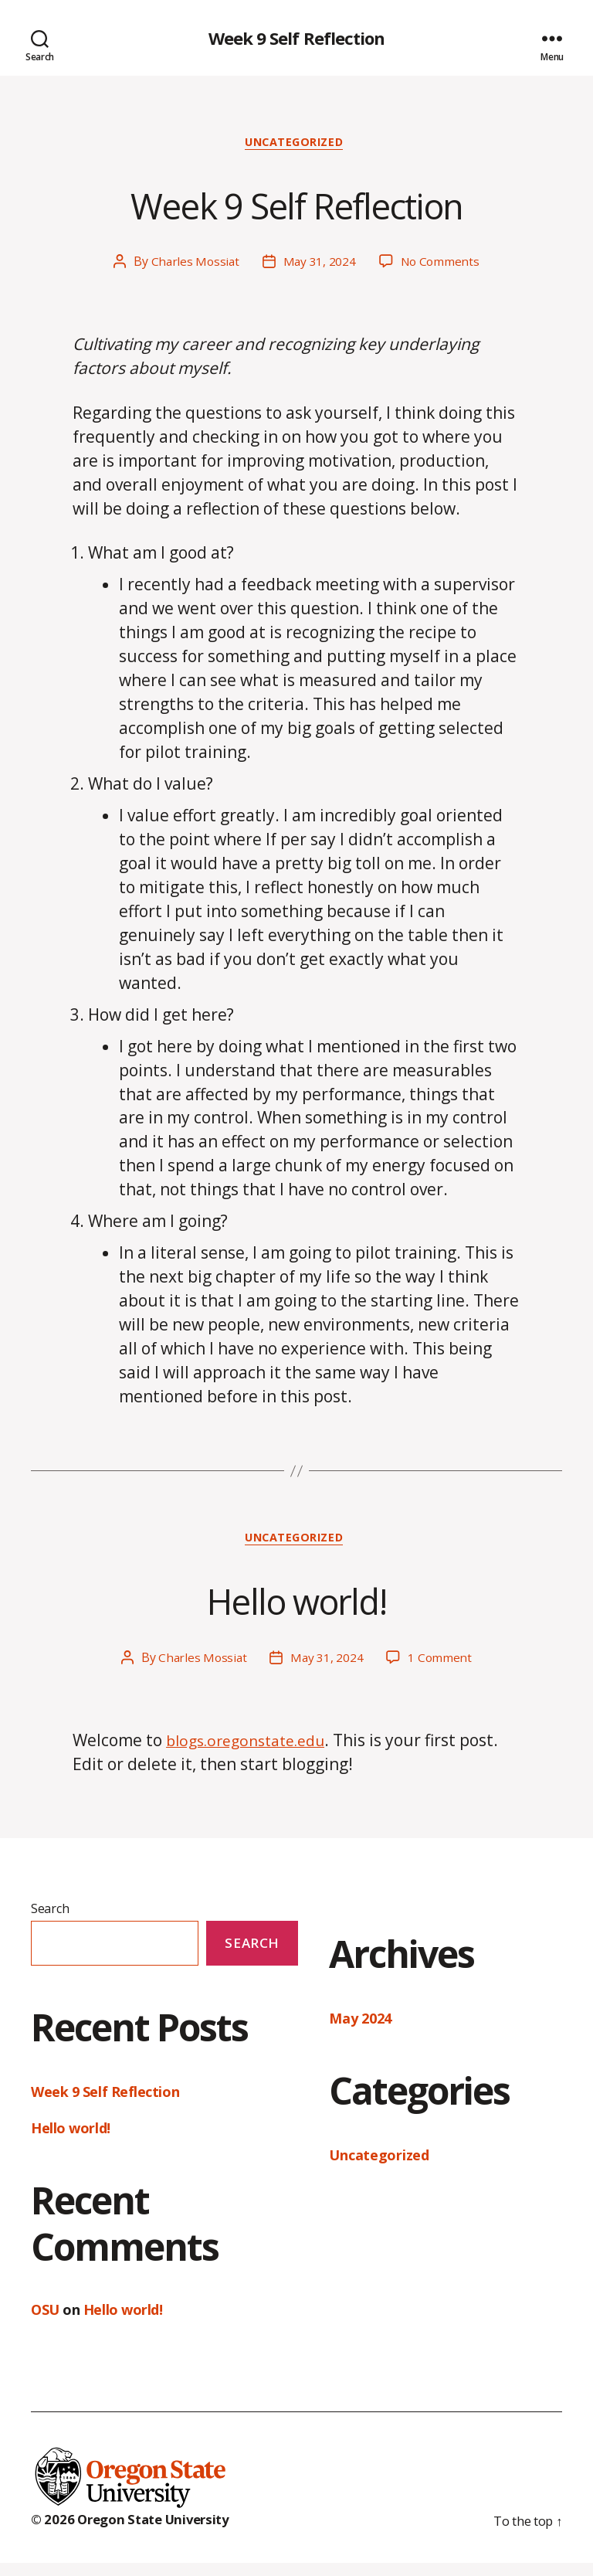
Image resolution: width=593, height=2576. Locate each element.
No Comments (441, 266)
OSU (45, 2318)
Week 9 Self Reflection (296, 38)
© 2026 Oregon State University (138, 2532)
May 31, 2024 (319, 266)
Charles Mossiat (193, 266)
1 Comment (441, 1665)
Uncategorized (296, 146)
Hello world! (296, 1603)
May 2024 (360, 2026)
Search (50, 1916)
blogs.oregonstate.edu (253, 1748)
